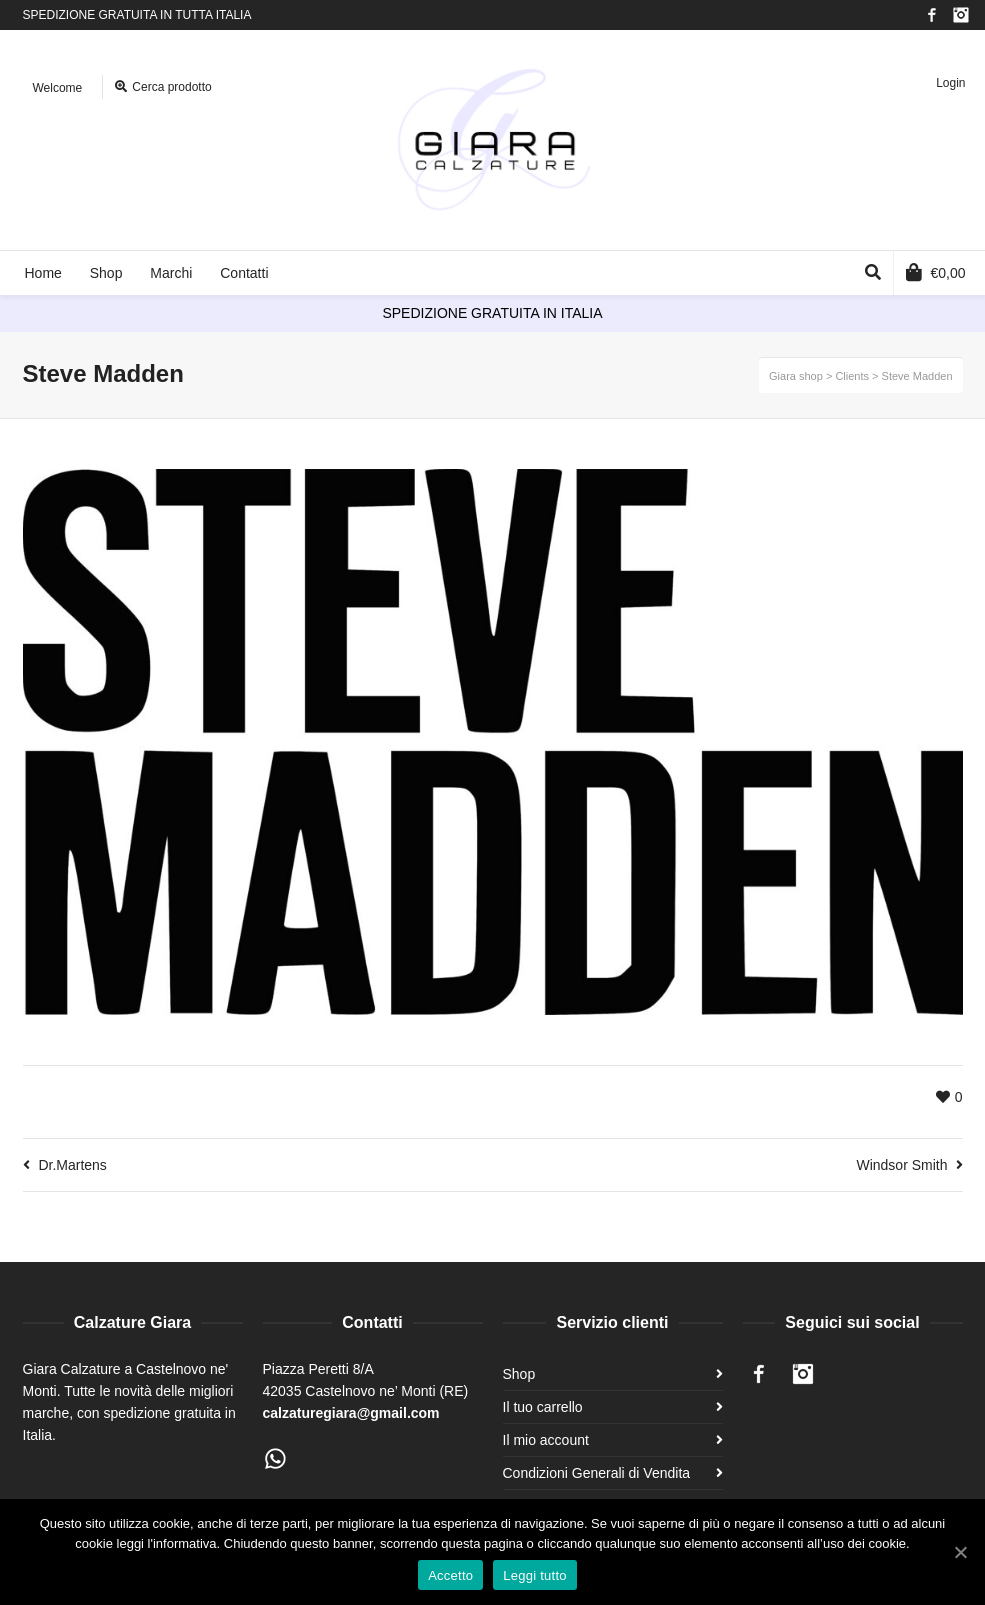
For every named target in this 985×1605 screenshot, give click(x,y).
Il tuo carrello (543, 1407)
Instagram (961, 15)
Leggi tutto (534, 1575)
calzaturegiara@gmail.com (351, 1413)
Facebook (932, 15)
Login (950, 83)
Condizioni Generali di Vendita (597, 1473)
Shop (519, 1374)
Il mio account (546, 1440)
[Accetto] (960, 1552)
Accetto (450, 1575)
